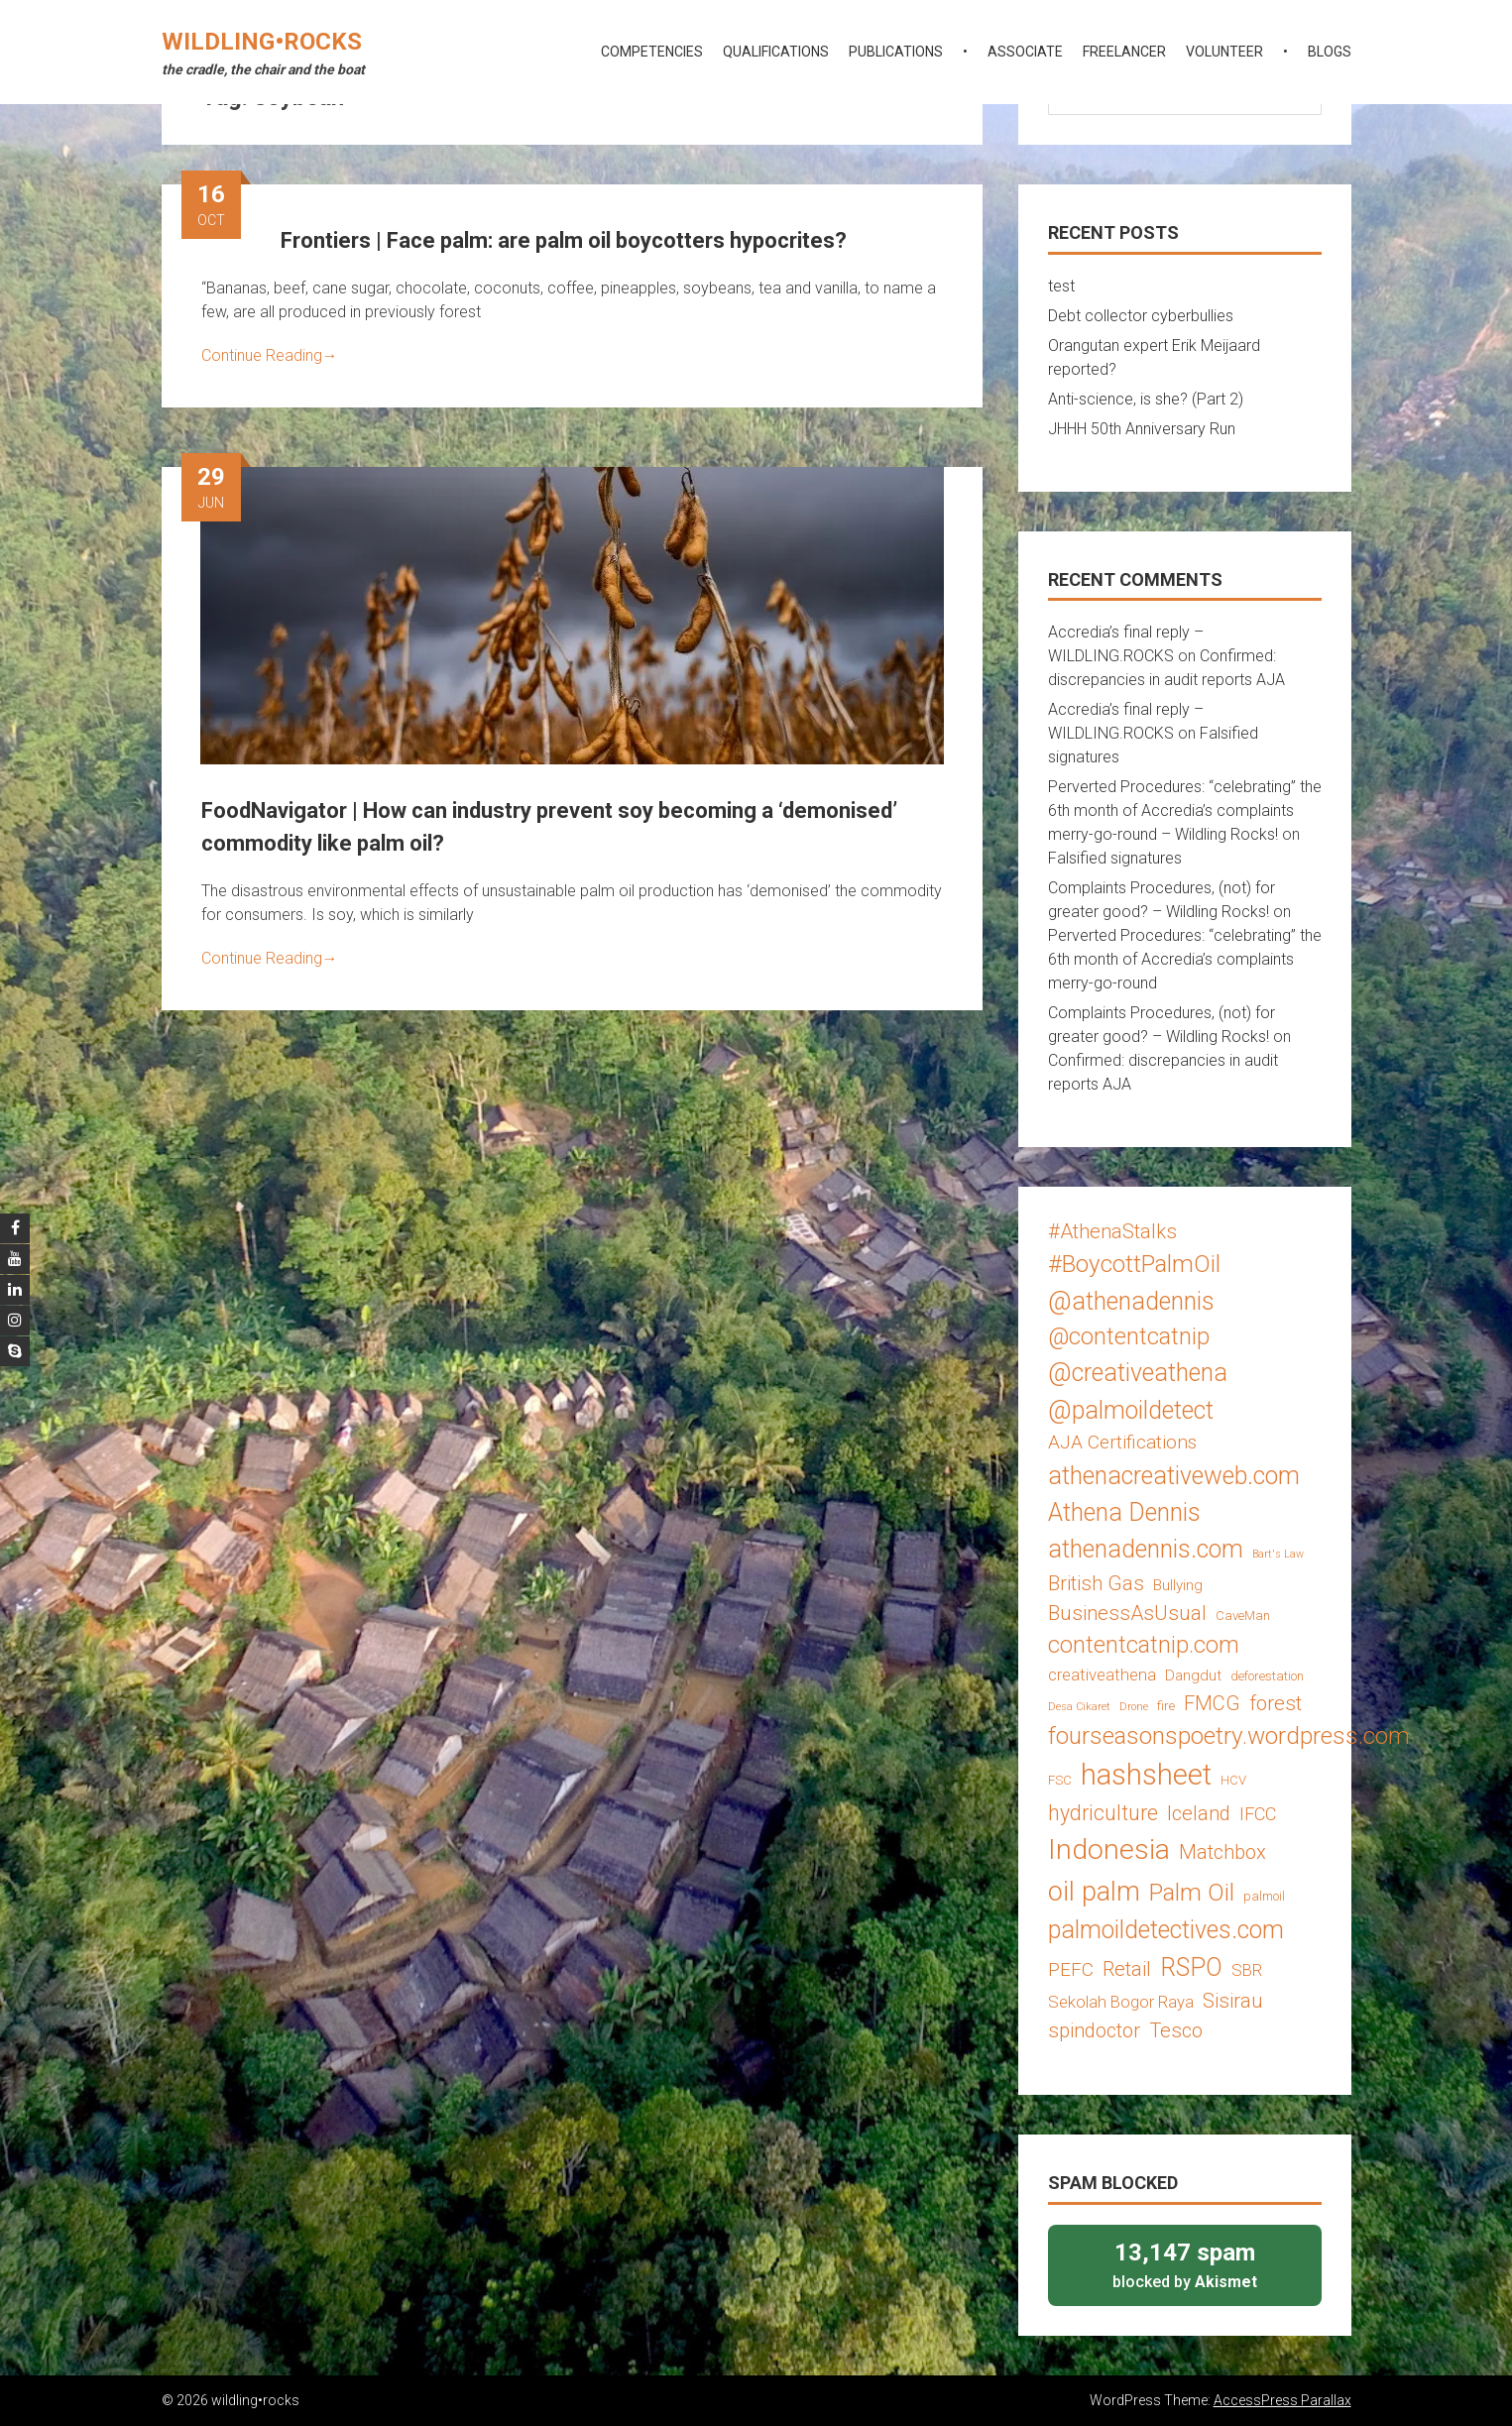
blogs (1329, 51)
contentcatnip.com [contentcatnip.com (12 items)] (1143, 1645)
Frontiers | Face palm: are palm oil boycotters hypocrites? (564, 240)
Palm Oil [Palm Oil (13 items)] (1191, 1892)
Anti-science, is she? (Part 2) (1145, 399)
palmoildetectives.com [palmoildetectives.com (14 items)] (1166, 1929)
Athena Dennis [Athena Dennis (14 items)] (1124, 1512)
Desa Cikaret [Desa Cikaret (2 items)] (1079, 1706)
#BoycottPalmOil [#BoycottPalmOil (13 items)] (1134, 1263)
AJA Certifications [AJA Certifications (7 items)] (1122, 1442)
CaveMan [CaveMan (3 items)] (1243, 1615)
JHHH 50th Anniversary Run (1141, 428)
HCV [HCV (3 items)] (1233, 1780)
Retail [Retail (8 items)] (1127, 1969)
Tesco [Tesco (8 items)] (1176, 2030)
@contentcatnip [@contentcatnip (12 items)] (1129, 1336)
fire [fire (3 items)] (1166, 1705)
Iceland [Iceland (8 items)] (1198, 1813)
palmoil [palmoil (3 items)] (1264, 1896)
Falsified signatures (1115, 858)
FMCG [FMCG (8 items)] (1212, 1703)
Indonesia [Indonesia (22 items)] (1109, 1849)
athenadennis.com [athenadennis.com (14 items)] (1145, 1549)
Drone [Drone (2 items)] (1133, 1706)
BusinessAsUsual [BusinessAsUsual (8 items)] (1127, 1613)
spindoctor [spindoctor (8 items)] (1094, 2030)
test (1061, 286)
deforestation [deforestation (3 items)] (1267, 1676)
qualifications (776, 51)
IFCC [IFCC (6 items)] (1257, 1813)
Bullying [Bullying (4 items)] (1178, 1585)
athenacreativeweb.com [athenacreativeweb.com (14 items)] (1174, 1475)
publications (896, 51)
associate (1025, 51)
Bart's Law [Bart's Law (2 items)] (1278, 1554)
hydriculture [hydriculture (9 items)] (1103, 1812)
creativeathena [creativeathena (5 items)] (1102, 1674)
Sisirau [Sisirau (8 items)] (1233, 2001)
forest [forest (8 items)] (1275, 1703)
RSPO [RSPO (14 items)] (1191, 1967)
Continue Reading (269, 355)
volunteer (1224, 51)
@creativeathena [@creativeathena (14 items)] (1137, 1372)
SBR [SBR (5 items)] (1246, 1970)
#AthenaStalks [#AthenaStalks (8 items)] (1112, 1231)
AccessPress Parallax (1282, 2400)
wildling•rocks (262, 42)
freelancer (1124, 51)
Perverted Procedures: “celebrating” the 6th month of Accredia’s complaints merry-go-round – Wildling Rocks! (1185, 810)
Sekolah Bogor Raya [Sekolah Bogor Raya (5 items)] (1121, 2002)
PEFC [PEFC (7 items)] (1071, 1969)
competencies (652, 51)
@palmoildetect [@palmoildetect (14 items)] (1131, 1410)
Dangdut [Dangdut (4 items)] (1193, 1675)
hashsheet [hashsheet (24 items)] (1146, 1774)
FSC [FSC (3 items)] (1060, 1780)
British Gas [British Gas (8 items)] (1096, 1583)
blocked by (1185, 2264)
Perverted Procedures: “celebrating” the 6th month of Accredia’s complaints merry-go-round (1185, 959)
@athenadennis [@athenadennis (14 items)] (1131, 1301)
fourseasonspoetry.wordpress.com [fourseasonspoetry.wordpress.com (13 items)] (1229, 1735)
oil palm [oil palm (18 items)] (1094, 1891)
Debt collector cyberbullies (1140, 315)
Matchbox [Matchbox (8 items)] (1222, 1852)
